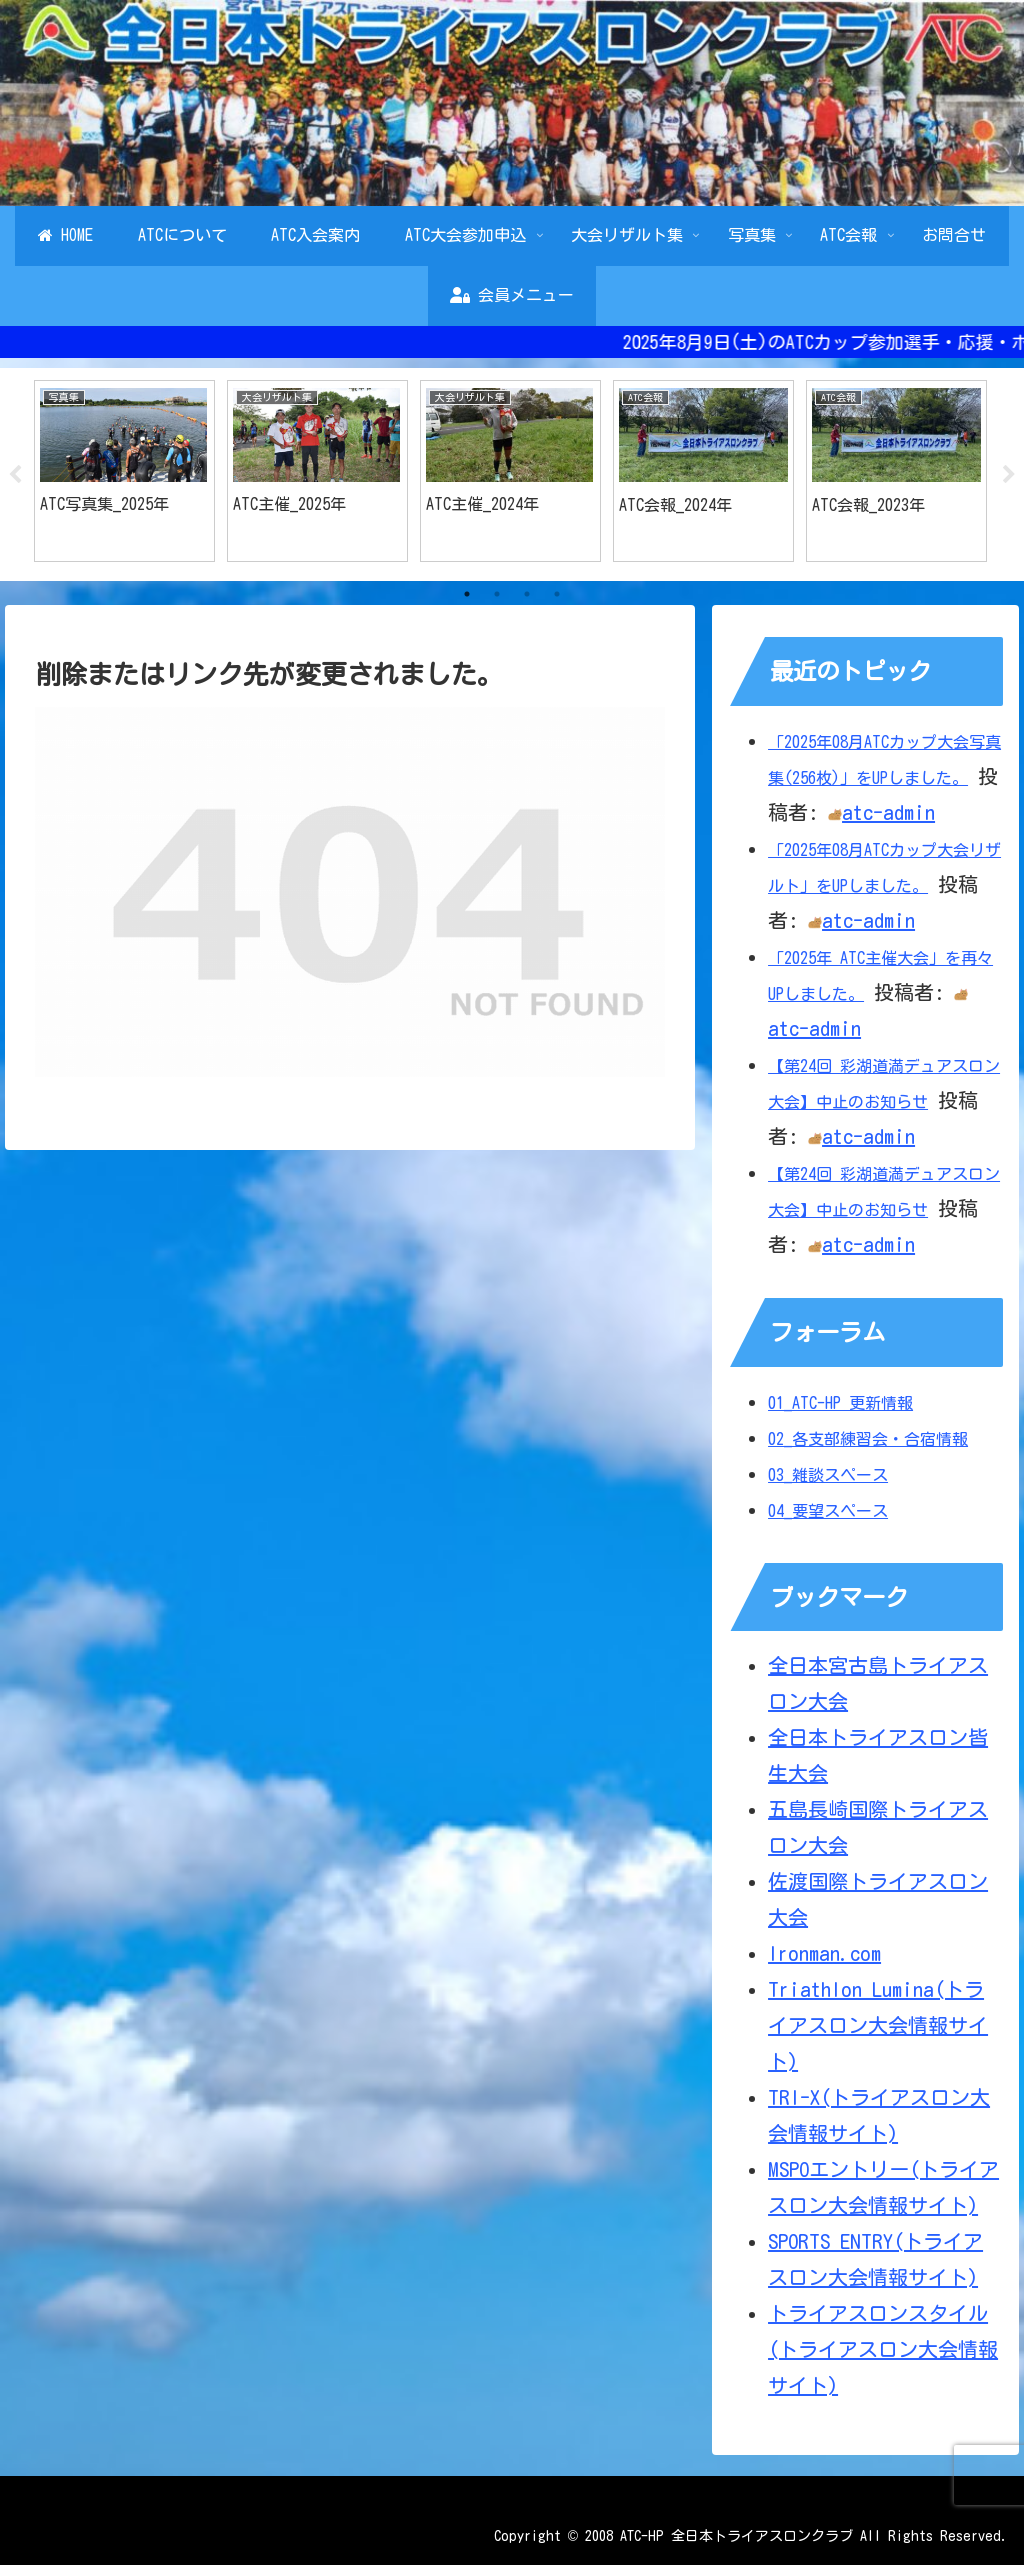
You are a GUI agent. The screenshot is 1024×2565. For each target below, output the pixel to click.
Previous (15, 475)
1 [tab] (467, 595)
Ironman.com (824, 1954)
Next (1009, 475)
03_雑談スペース (828, 1475)
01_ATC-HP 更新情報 (840, 1403)
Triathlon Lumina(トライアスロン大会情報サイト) (878, 2026)
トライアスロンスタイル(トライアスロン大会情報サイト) (883, 2350)
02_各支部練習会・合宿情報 (868, 1439)
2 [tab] (497, 595)
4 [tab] (557, 595)
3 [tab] (527, 595)
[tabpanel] (124, 471)
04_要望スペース (828, 1511)
